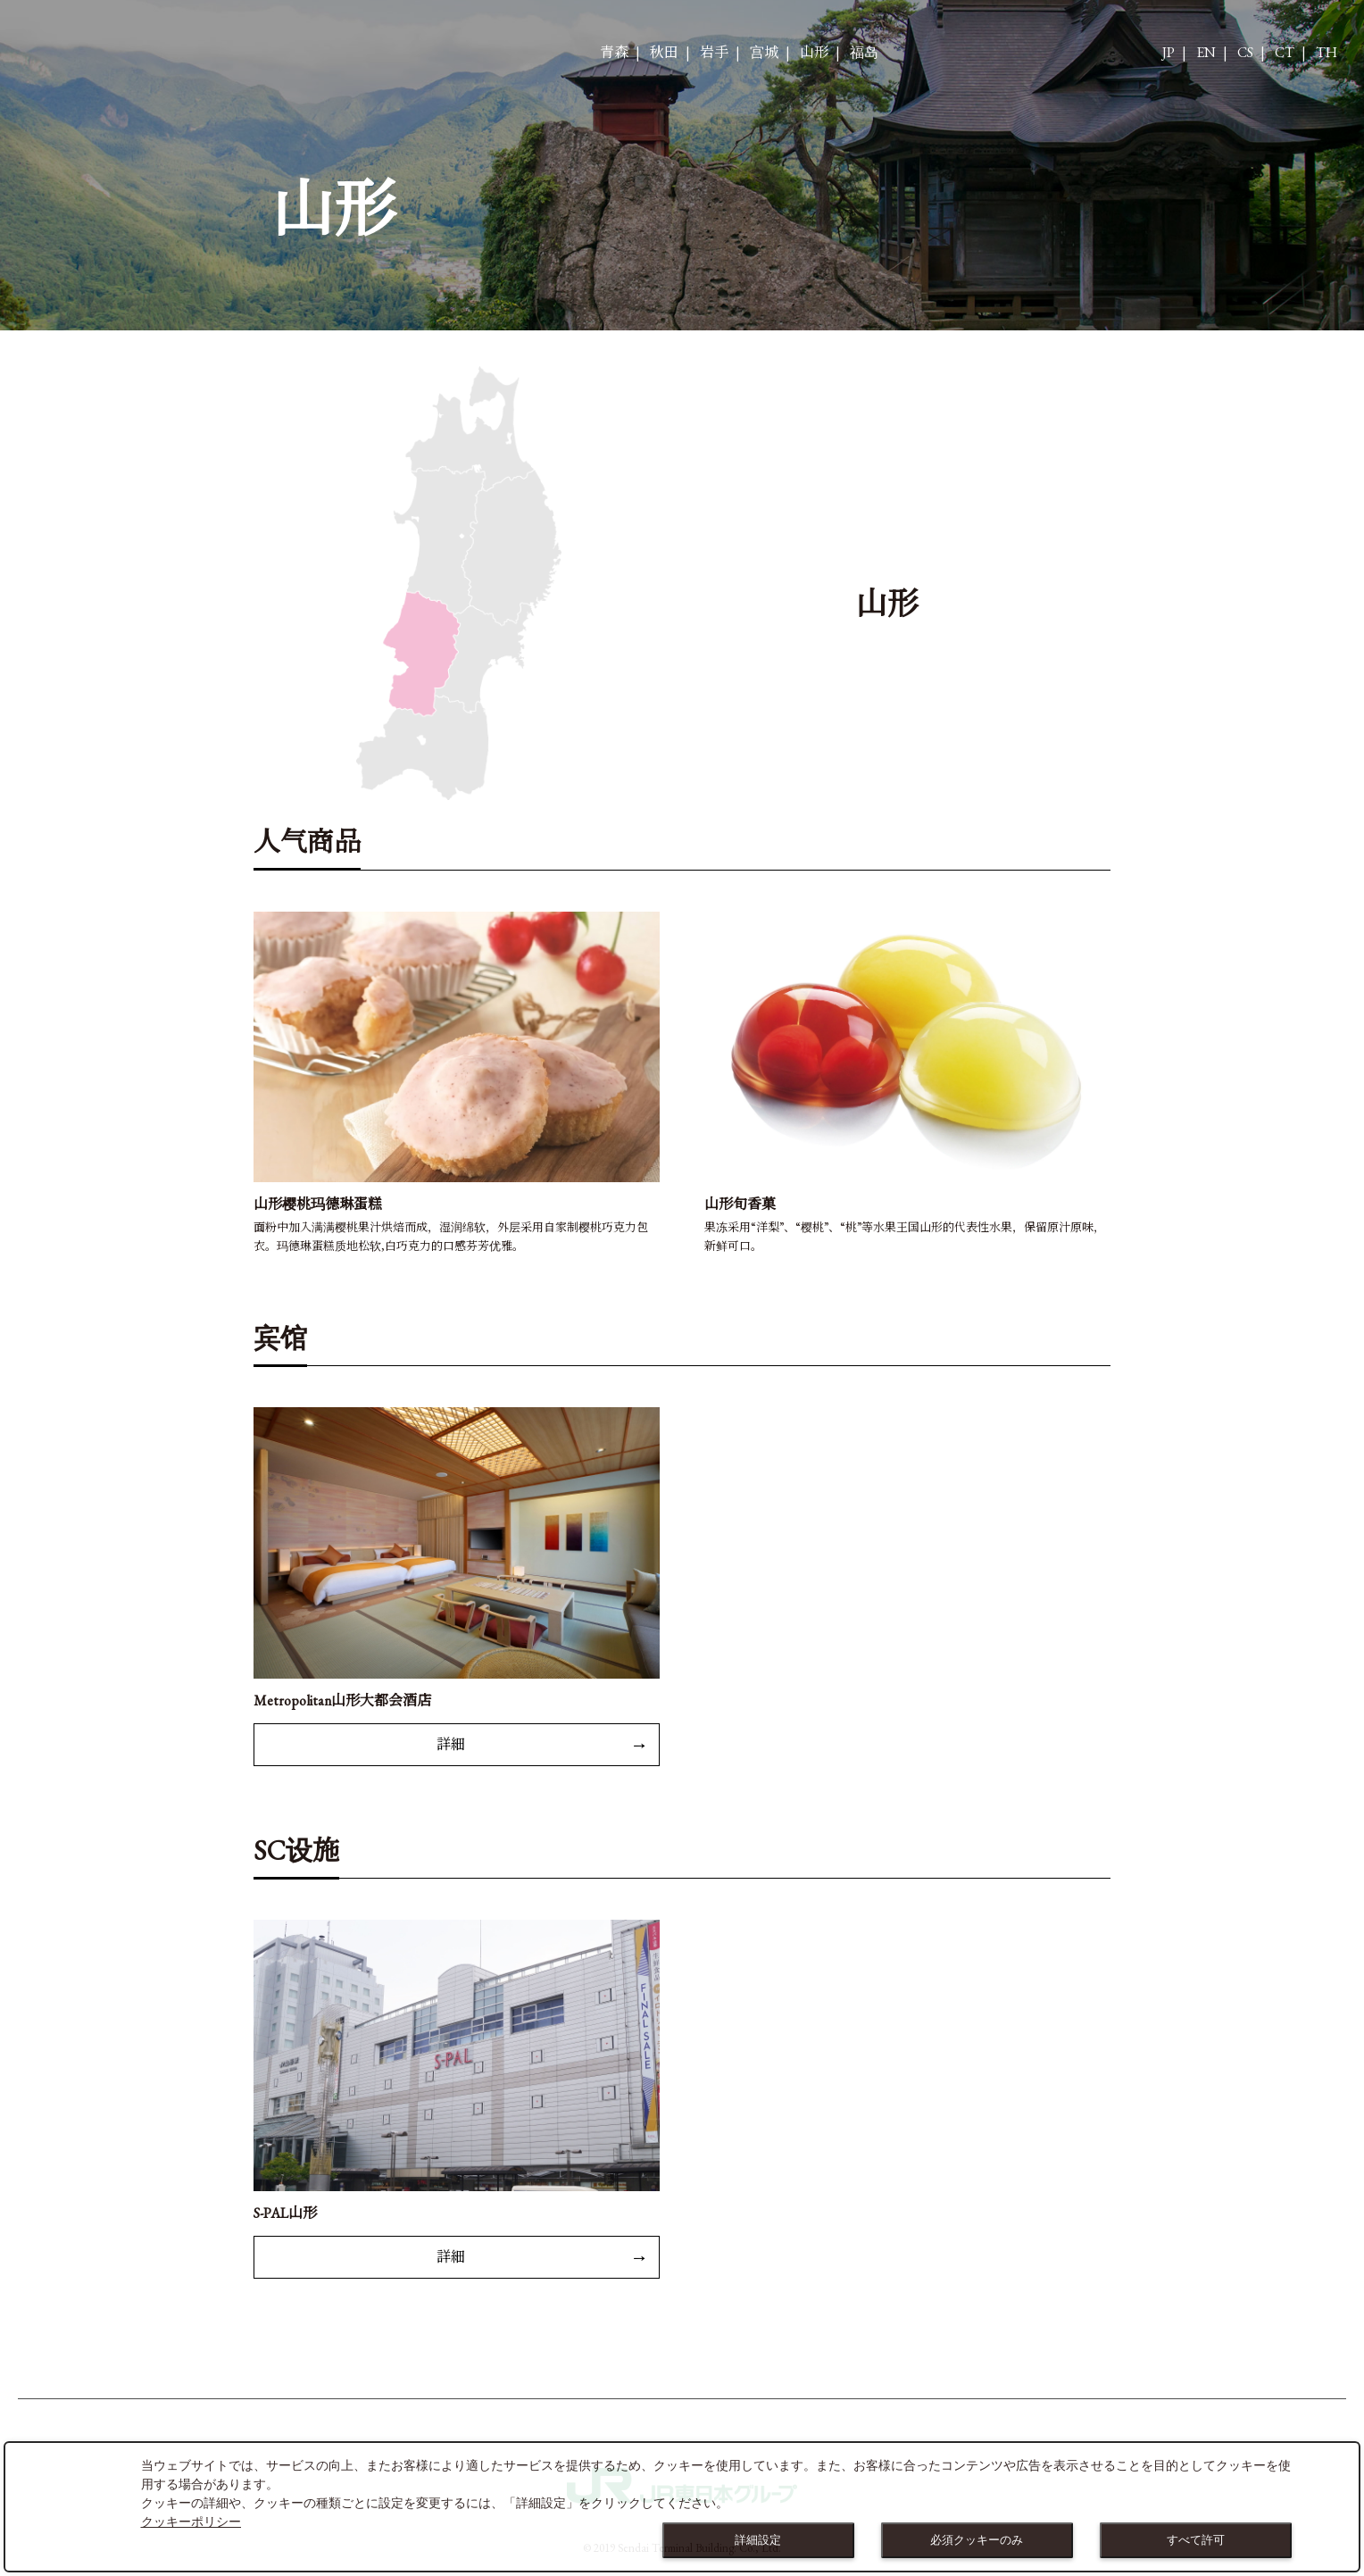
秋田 (664, 53)
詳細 (451, 1744)
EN (1206, 53)
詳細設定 (758, 2540)
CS (1245, 53)
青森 (614, 53)
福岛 (864, 53)
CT (1284, 53)
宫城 (764, 53)
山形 (814, 53)
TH (1326, 53)
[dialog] (682, 2507)
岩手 (714, 53)
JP (1168, 53)
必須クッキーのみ (976, 2540)
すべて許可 (1196, 2540)
